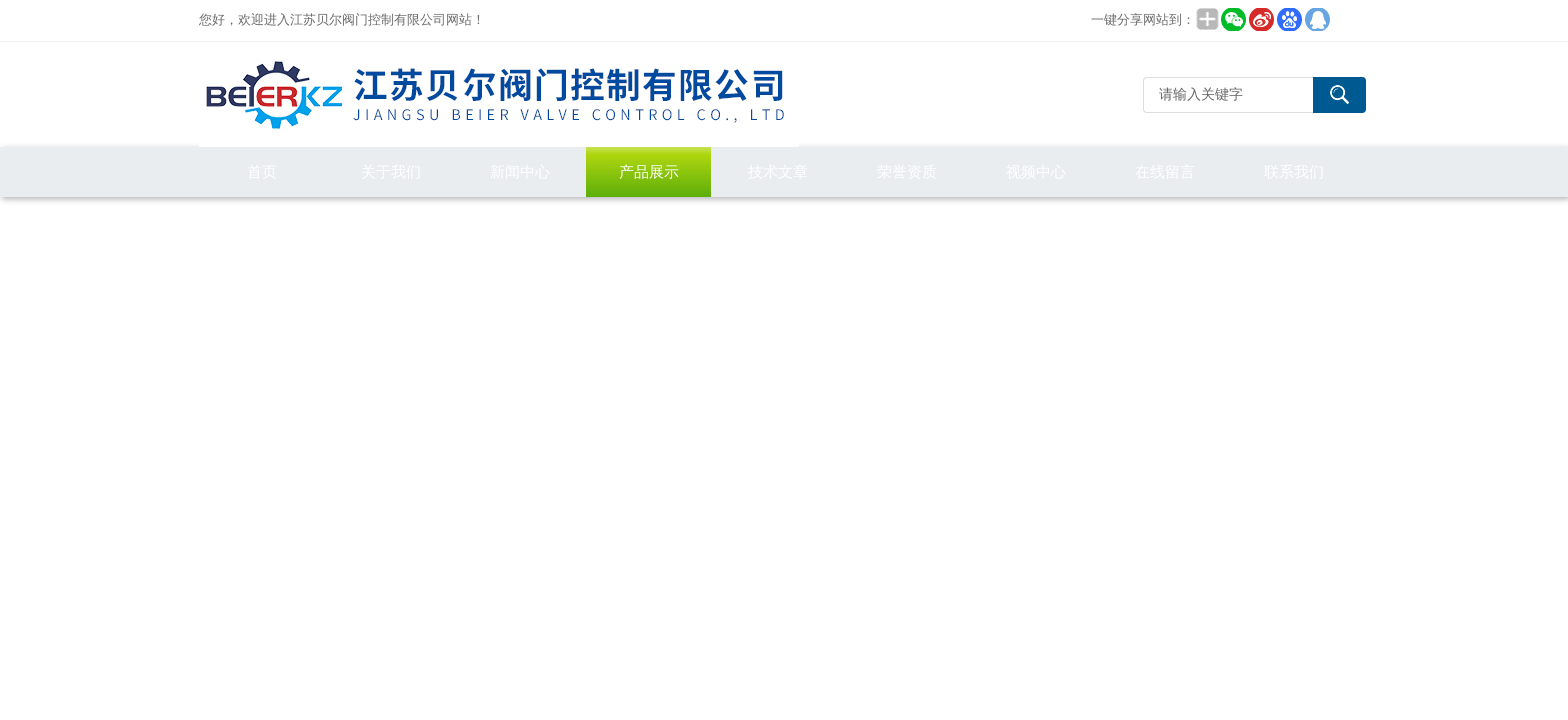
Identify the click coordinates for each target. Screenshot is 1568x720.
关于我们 (391, 171)
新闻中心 (520, 171)
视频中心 (1036, 171)
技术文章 (778, 171)
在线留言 (1165, 171)
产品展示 (649, 171)
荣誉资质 (907, 171)
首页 (262, 171)
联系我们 (1294, 171)
